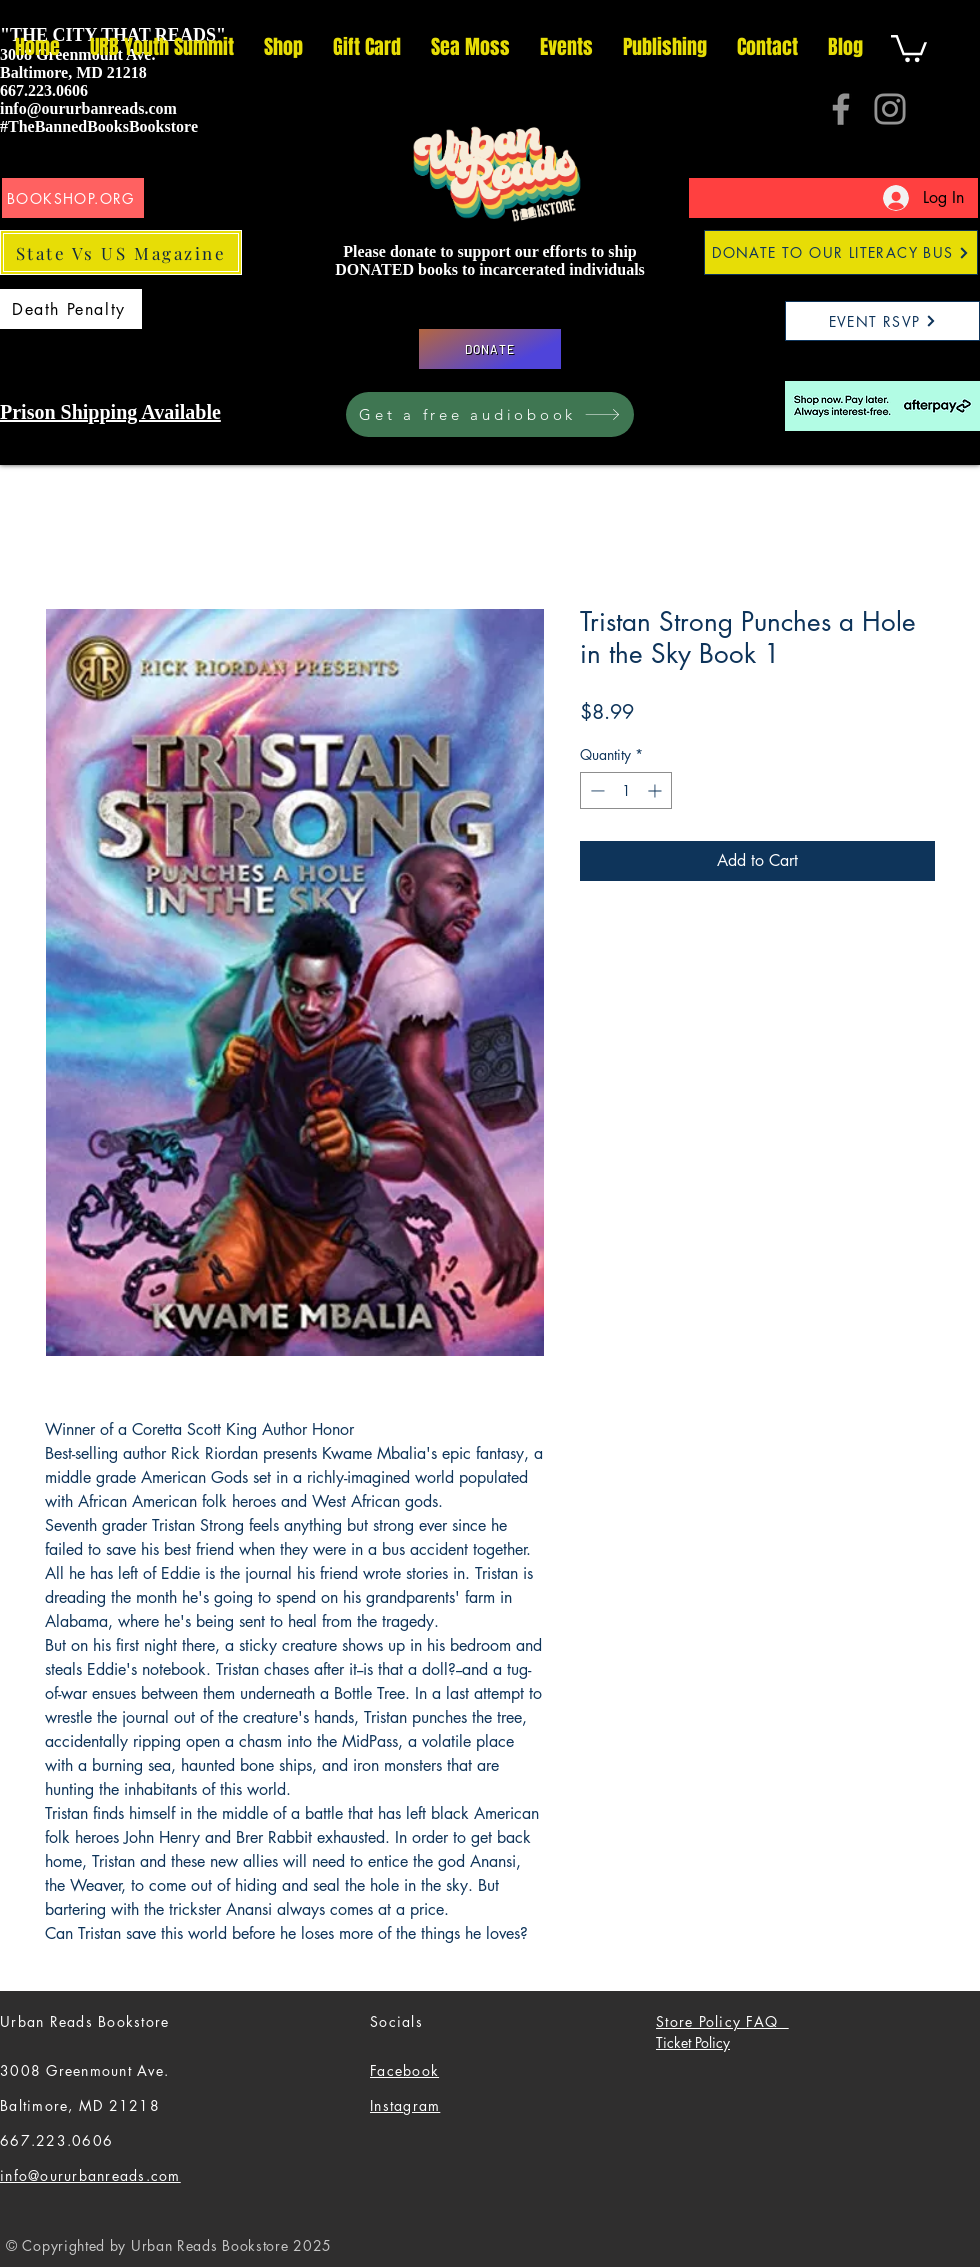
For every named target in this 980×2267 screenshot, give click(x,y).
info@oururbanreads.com (88, 108)
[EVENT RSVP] (882, 321)
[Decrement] (595, 790)
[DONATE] (490, 349)
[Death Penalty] (71, 309)
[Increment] (656, 790)
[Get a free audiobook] (490, 414)
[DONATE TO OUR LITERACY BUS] (841, 252)
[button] (909, 47)
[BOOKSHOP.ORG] (73, 198)
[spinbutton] (626, 790)
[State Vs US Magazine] (121, 252)
